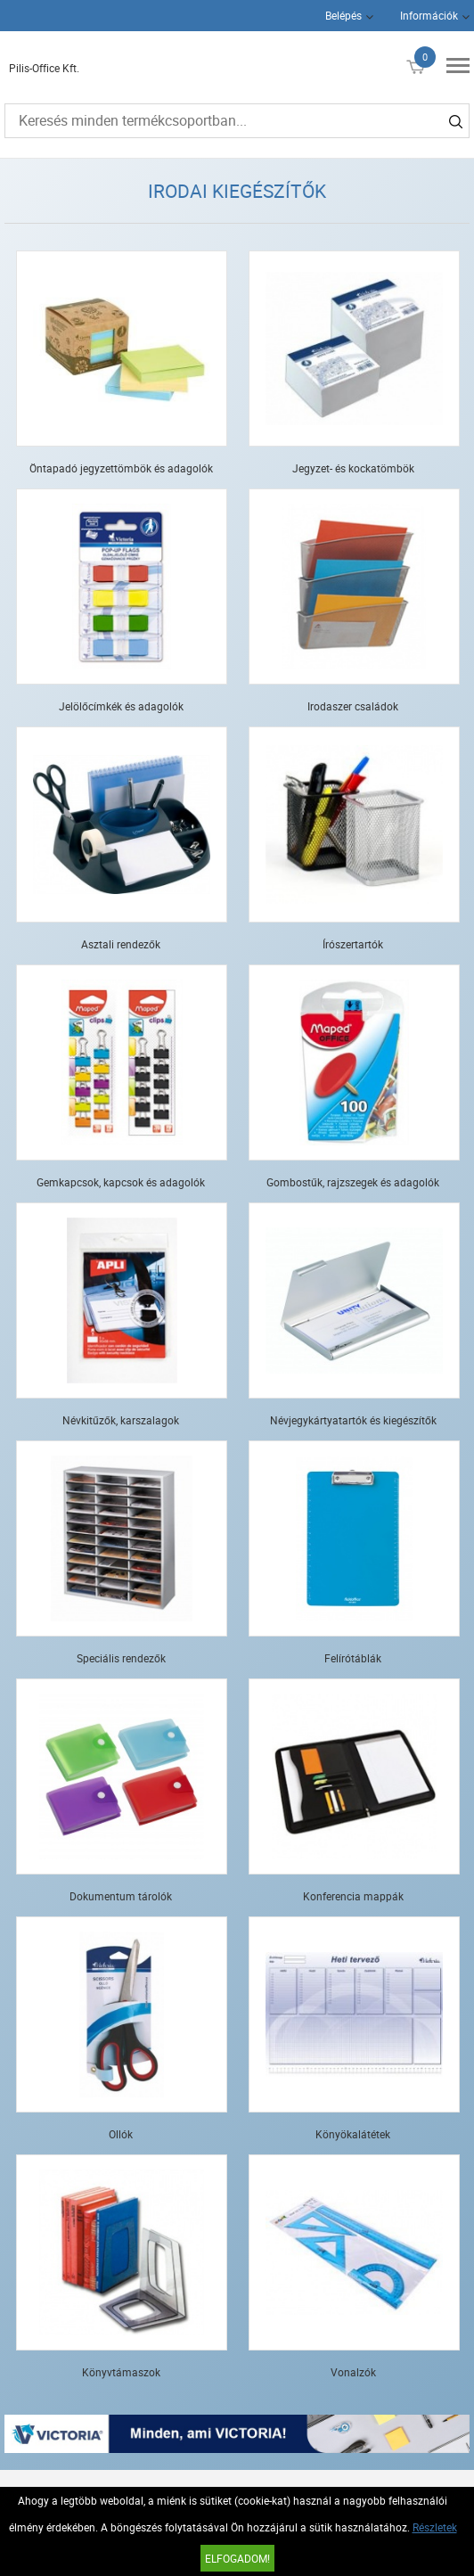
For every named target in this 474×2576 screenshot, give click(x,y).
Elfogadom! (237, 2558)
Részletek (435, 2527)
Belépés (343, 15)
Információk (429, 15)
